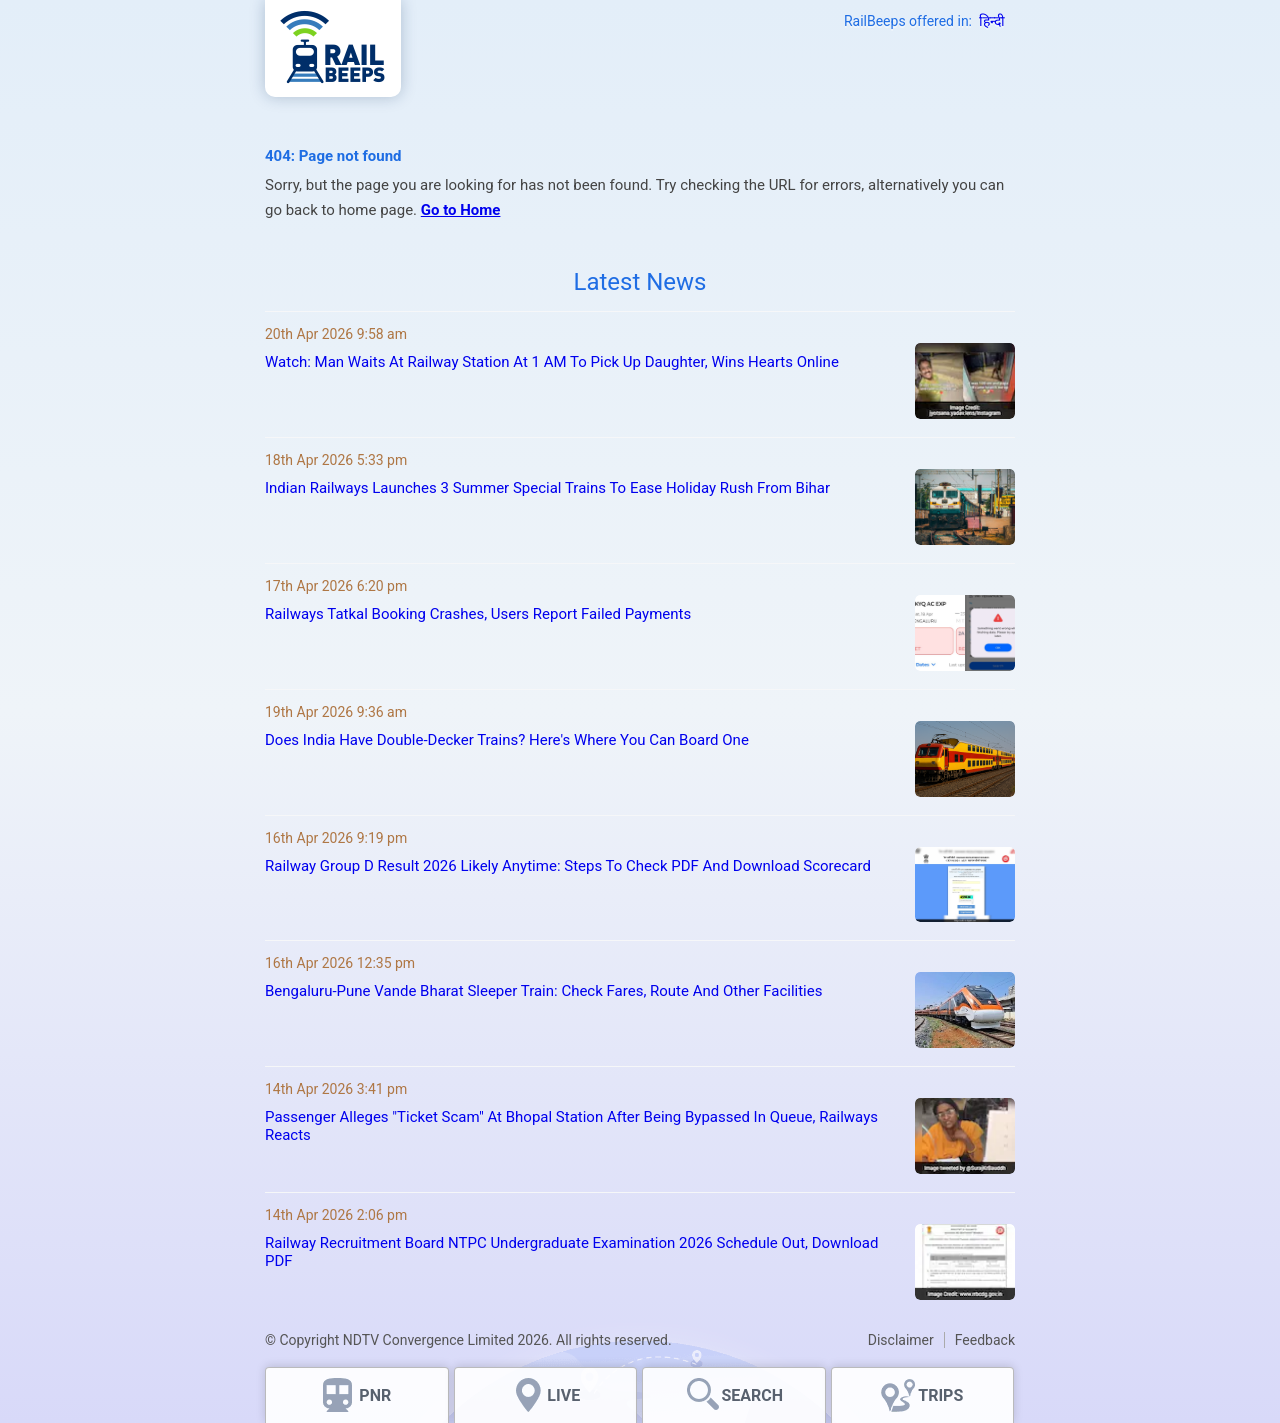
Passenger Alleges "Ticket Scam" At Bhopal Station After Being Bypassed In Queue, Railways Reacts (571, 1126)
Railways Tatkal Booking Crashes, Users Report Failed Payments (478, 614)
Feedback (985, 1340)
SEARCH (752, 1395)
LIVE (563, 1395)
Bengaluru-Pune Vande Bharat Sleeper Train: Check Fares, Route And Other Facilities (543, 991)
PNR (375, 1395)
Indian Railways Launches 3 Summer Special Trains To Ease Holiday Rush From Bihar (547, 488)
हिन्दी (992, 21)
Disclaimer (901, 1340)
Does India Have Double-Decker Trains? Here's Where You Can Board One (507, 740)
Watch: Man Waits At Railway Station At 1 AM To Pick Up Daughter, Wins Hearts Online (552, 362)
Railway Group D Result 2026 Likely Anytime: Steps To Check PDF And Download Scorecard (568, 866)
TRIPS (940, 1395)
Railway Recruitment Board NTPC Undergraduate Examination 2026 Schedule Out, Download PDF (571, 1252)
